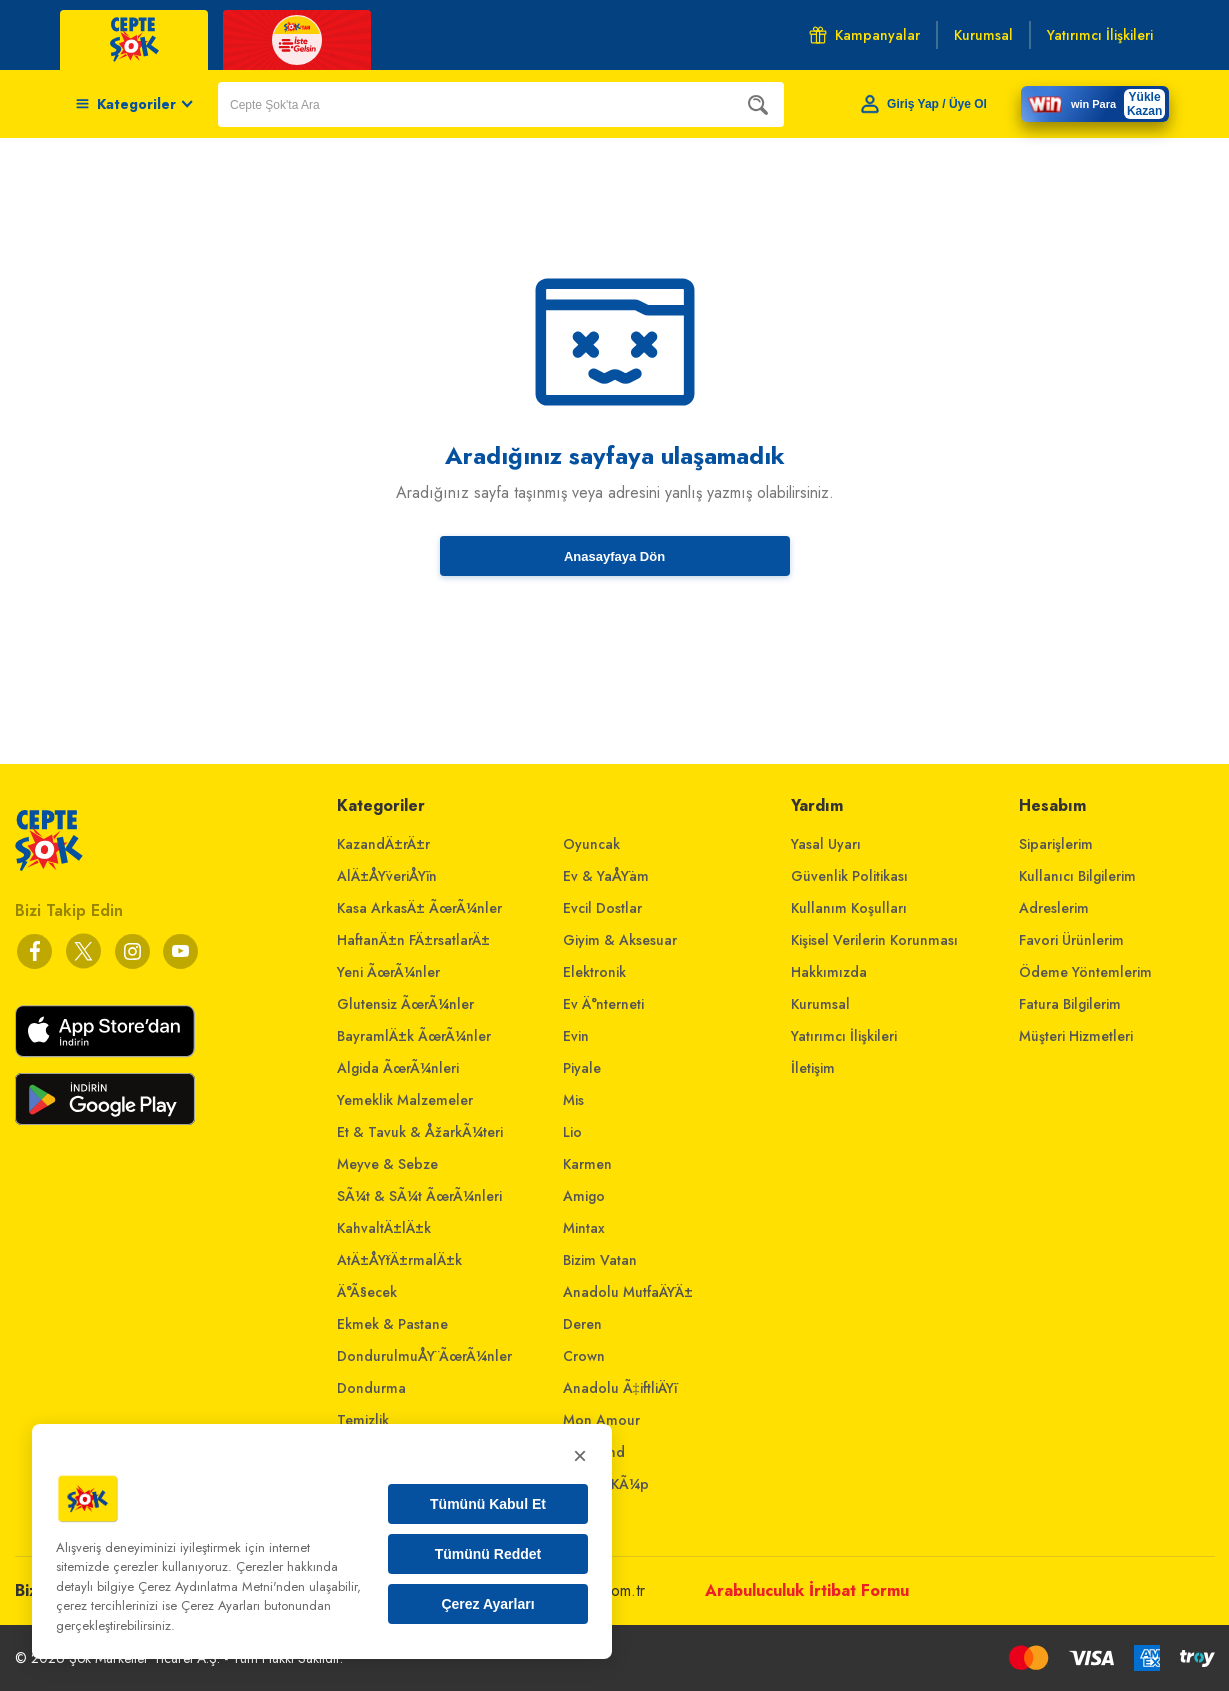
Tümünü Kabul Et (488, 1504)
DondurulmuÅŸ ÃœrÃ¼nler (424, 1356)
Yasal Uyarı (826, 844)
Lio (572, 1132)
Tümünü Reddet (488, 1554)
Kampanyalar (864, 35)
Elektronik (594, 972)
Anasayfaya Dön (614, 556)
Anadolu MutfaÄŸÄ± (628, 1292)
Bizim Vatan (600, 1260)
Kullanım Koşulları (849, 908)
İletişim (813, 1068)
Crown (584, 1356)
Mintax (584, 1228)
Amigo (584, 1196)
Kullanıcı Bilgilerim (1077, 876)
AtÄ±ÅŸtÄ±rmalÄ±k (399, 1260)
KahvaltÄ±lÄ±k (384, 1228)
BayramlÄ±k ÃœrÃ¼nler (414, 1036)
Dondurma (371, 1388)
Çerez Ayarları (487, 1604)
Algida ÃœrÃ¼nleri (398, 1068)
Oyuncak (591, 844)
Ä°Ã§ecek (367, 1292)
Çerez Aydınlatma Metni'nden (221, 1586)
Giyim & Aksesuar (620, 940)
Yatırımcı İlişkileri (844, 1036)
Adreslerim (1054, 908)
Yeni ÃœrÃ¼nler (388, 972)
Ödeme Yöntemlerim (1085, 972)
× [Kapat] (580, 1455)
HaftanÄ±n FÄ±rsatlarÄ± (413, 940)
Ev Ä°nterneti (603, 1004)
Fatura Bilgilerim (1070, 1004)
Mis (573, 1100)
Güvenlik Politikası (849, 876)
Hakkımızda (829, 972)
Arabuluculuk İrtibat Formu (807, 1590)
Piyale (582, 1068)
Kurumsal (820, 1004)
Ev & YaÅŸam (606, 876)
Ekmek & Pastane (392, 1324)
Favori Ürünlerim (1071, 940)
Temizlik (363, 1420)
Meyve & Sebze (387, 1164)
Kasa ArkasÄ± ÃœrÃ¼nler (419, 908)
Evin (576, 1036)
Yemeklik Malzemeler (405, 1100)
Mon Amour (601, 1420)
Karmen (587, 1164)
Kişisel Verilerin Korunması (874, 940)
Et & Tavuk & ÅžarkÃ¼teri (420, 1132)
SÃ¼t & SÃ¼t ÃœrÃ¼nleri (419, 1196)
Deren (582, 1324)
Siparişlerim (1056, 844)
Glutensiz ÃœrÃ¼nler (405, 1004)
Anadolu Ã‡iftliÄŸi (620, 1388)
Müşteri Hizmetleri (1076, 1036)
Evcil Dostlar (602, 908)
